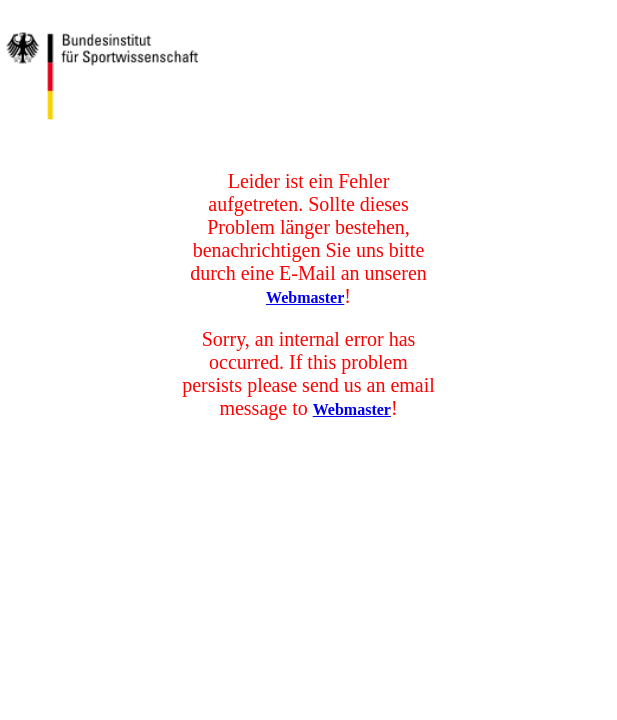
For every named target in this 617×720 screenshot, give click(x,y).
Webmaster (305, 297)
